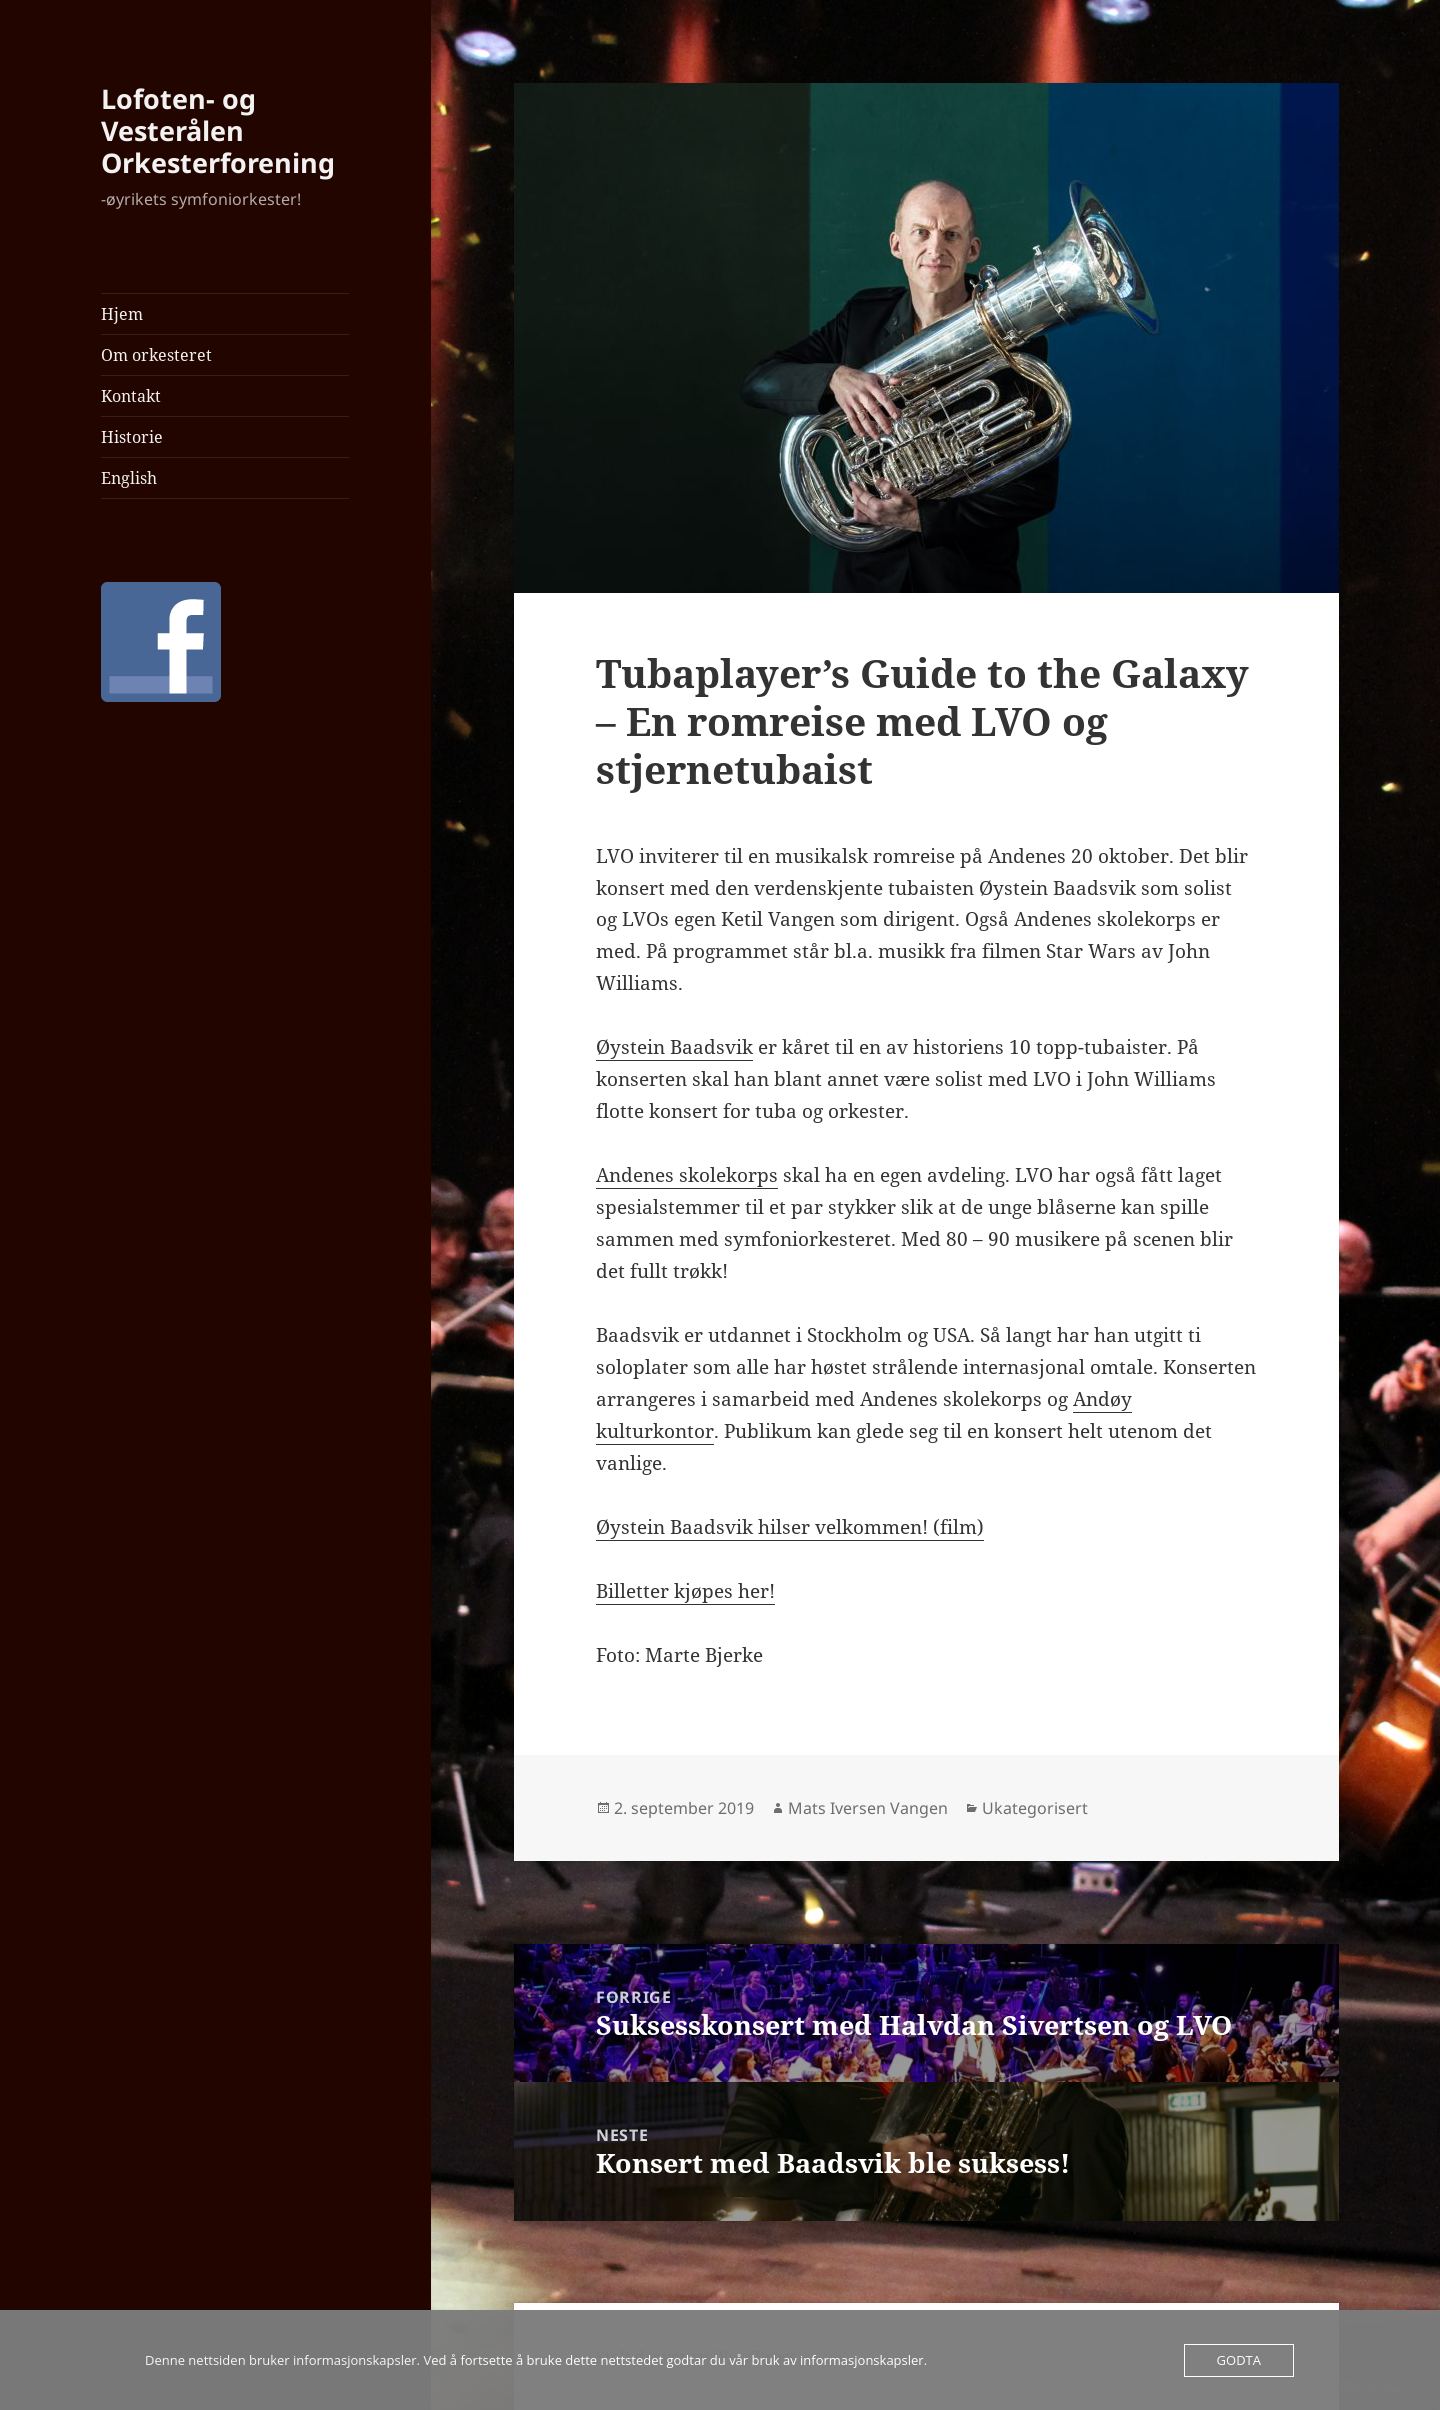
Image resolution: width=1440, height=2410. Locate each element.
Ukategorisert (1035, 1808)
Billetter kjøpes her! (685, 1591)
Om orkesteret (156, 355)
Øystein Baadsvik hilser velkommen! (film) (790, 1527)
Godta (1239, 2360)
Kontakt (131, 396)
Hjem (122, 314)
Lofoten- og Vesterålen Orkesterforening (218, 130)
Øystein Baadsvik (674, 1047)
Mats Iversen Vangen (868, 1808)
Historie (132, 437)
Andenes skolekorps (687, 1175)
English (129, 478)
